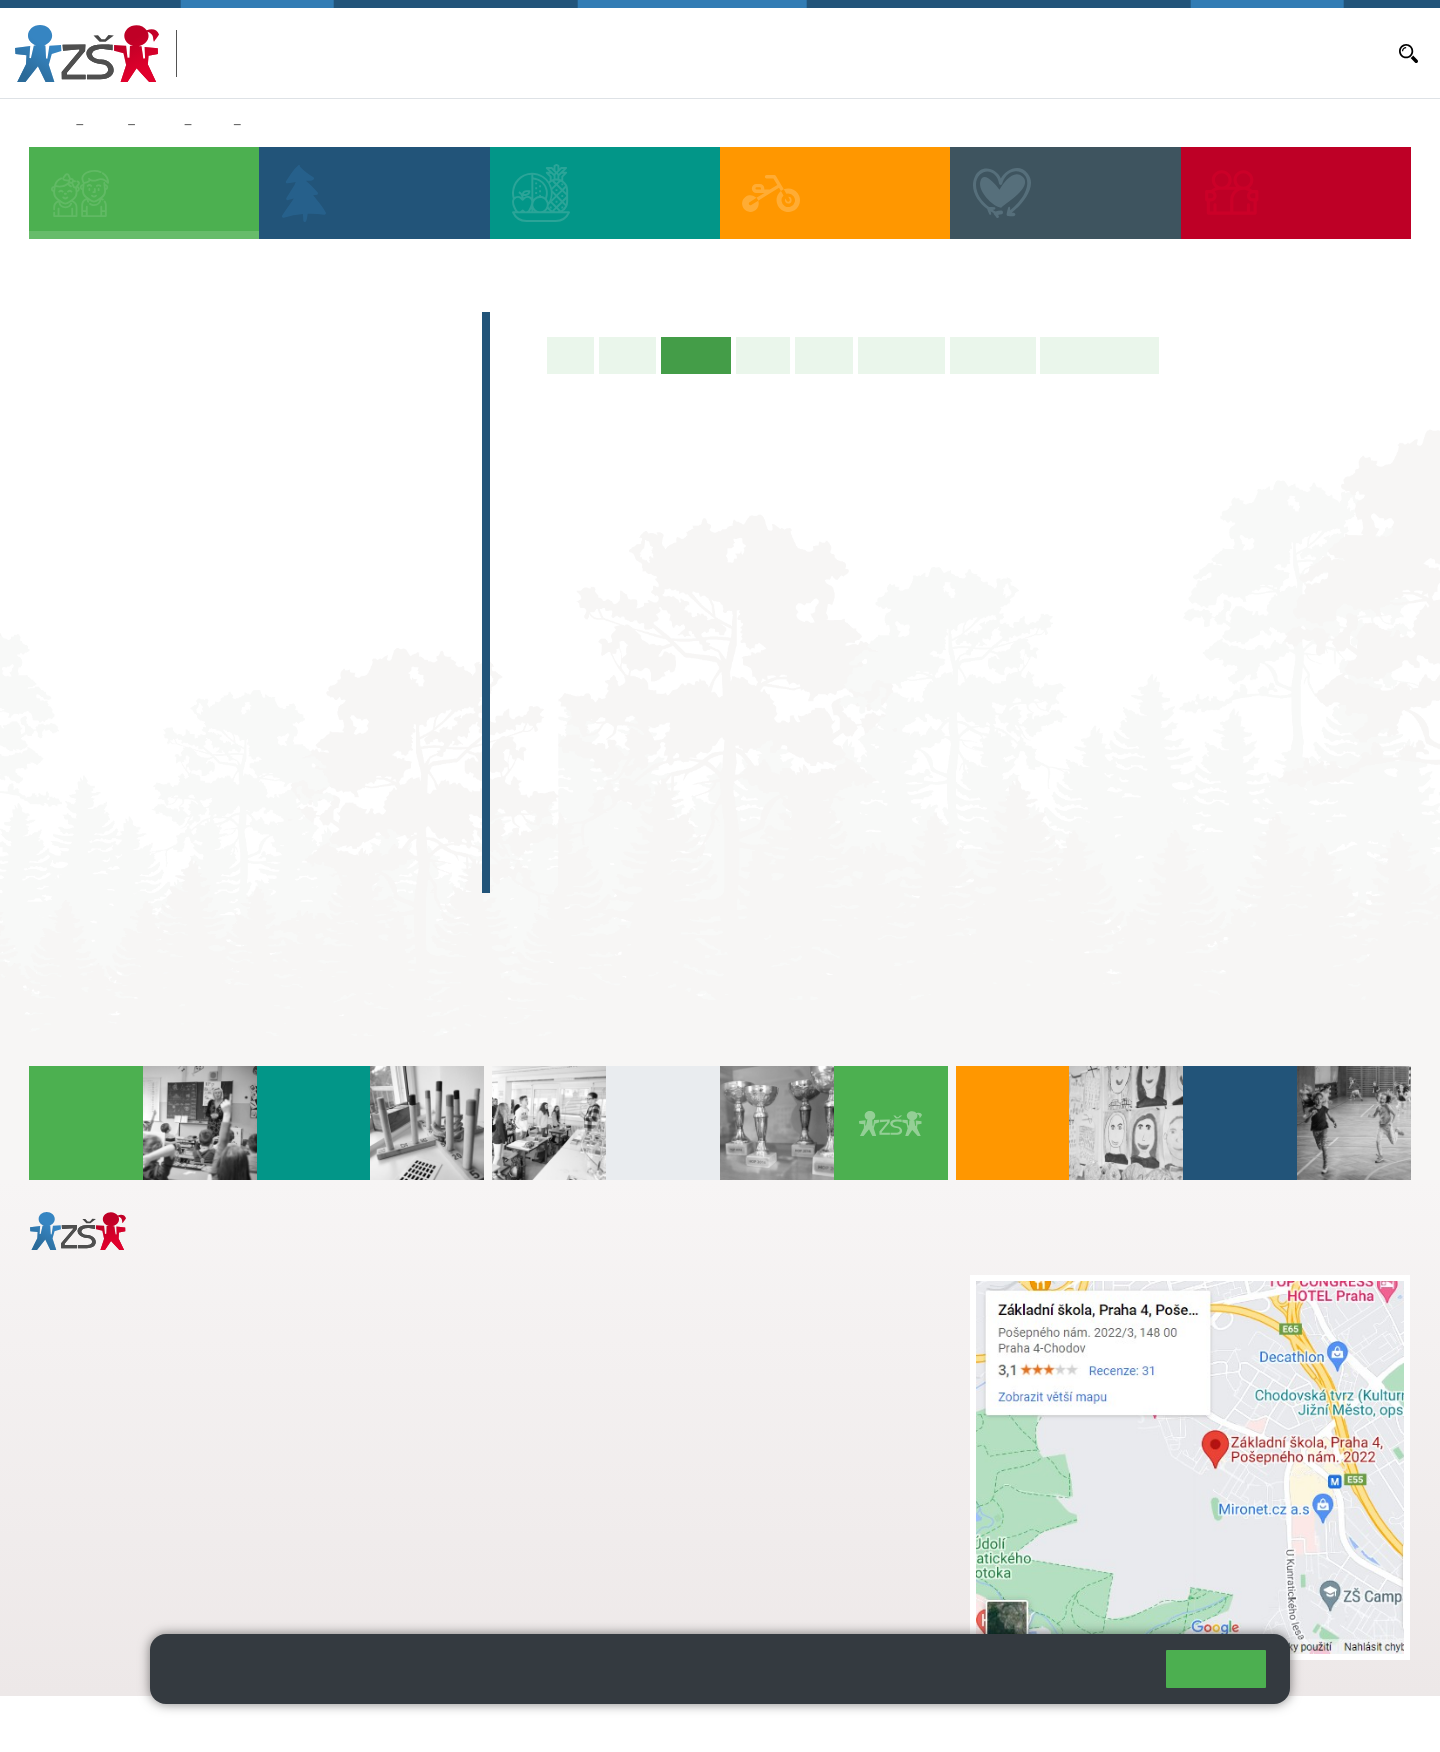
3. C (232, 547)
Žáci (105, 125)
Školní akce (901, 355)
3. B (232, 508)
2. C (151, 547)
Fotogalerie (993, 355)
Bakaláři (750, 53)
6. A (71, 623)
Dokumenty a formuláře (1315, 53)
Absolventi (101, 795)
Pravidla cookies (1068, 1677)
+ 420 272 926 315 (117, 1496)
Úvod (571, 355)
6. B (70, 662)
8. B (232, 662)
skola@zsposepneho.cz (618, 1348)
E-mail (1211, 53)
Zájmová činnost (127, 756)
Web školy (1374, 1723)
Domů (48, 125)
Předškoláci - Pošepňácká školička (210, 370)
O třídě (627, 355)
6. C (70, 701)
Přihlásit (493, 1723)
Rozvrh (824, 355)
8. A (233, 623)
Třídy (159, 125)
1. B (70, 508)
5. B (394, 508)
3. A (213, 125)
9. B (313, 662)
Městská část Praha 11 (101, 1577)
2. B (151, 508)
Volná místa (1144, 53)
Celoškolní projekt (134, 873)
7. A (152, 623)
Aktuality (939, 53)
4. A (314, 469)
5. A (395, 469)
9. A (314, 623)
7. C (151, 701)
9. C (313, 701)
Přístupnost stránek (603, 1723)
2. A (152, 469)
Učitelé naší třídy (1099, 355)
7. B (151, 662)
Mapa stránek (403, 1723)
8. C (232, 701)
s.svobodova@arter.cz (658, 1306)
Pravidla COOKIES (748, 1723)
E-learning (99, 834)
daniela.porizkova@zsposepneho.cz (186, 1517)
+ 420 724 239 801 (652, 1327)
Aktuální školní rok (843, 53)
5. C (394, 547)
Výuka (763, 355)
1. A (71, 469)
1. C (70, 547)
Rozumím (1216, 1668)
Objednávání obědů (1036, 53)
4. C (313, 508)
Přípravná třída (119, 409)
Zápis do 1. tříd (120, 331)
